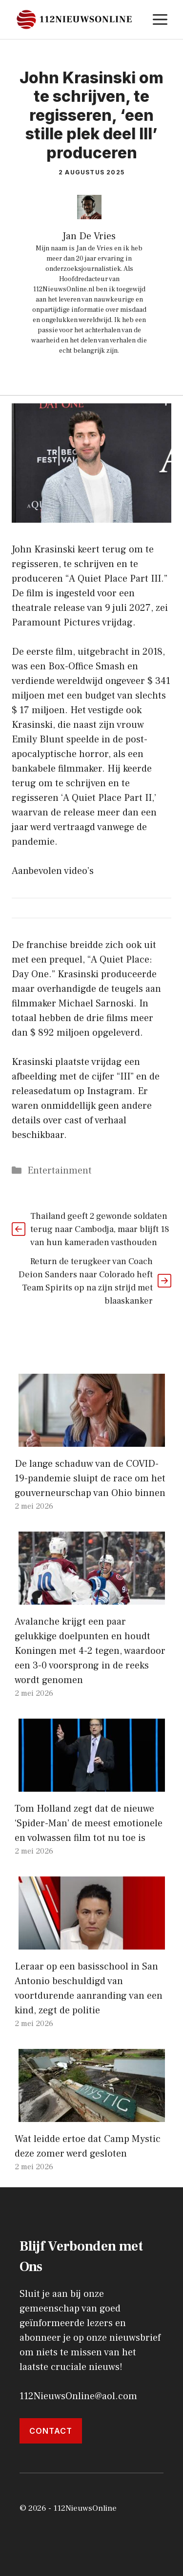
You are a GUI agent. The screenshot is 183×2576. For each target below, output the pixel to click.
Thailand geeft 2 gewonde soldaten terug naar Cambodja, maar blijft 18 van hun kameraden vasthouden (99, 1229)
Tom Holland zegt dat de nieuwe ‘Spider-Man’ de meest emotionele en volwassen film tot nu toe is (89, 1823)
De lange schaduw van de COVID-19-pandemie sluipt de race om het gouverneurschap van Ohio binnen (90, 1478)
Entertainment (59, 1170)
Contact (50, 2431)
